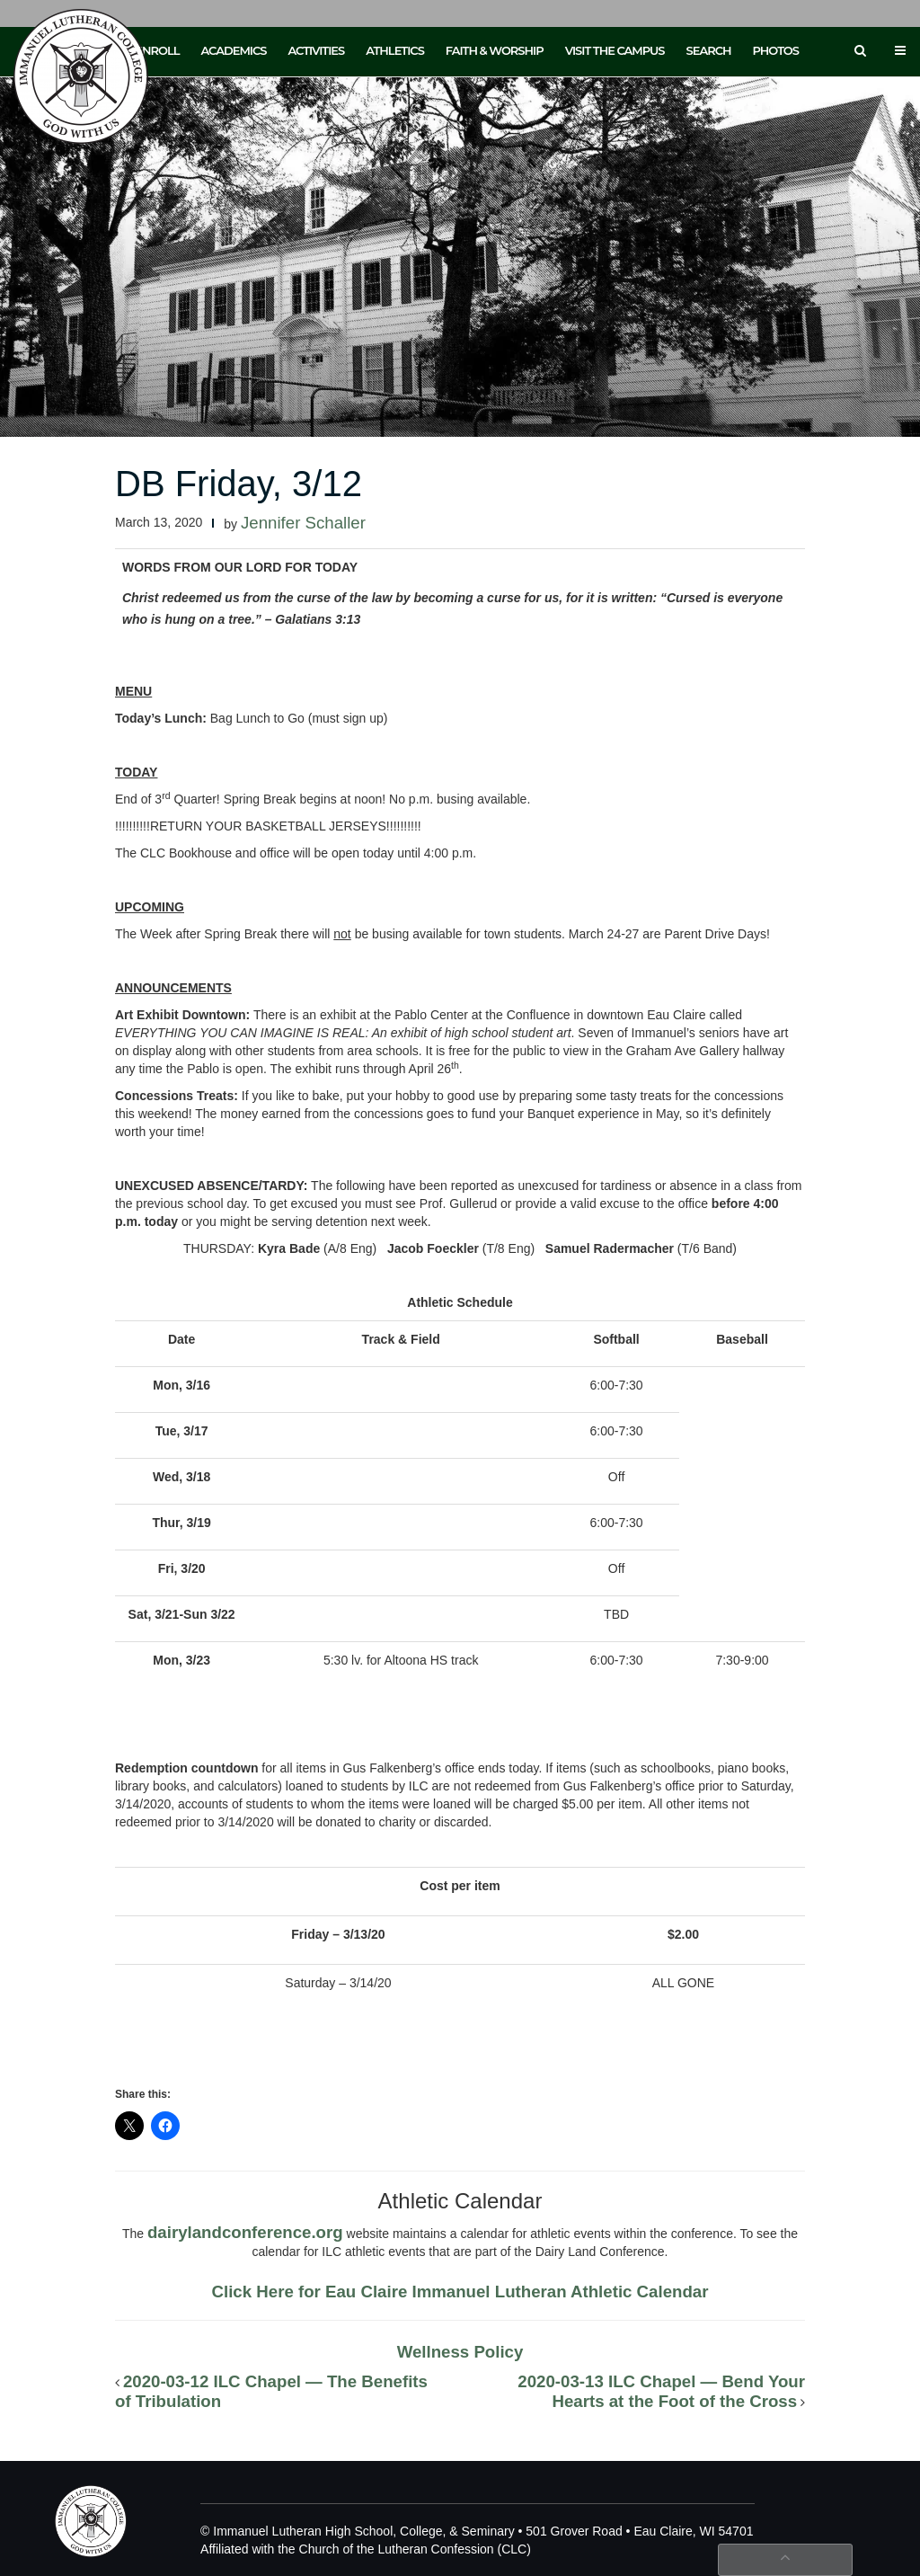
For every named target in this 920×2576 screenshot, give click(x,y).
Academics (233, 50)
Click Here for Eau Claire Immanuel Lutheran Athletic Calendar (460, 2291)
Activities (316, 50)
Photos (776, 50)
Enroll (157, 50)
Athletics (395, 50)
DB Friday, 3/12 (238, 483)
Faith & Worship (495, 50)
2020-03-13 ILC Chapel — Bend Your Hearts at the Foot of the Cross (661, 2391)
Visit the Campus (615, 50)
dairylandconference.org (245, 2232)
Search (708, 50)
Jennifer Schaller (303, 522)
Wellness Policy (460, 2351)
